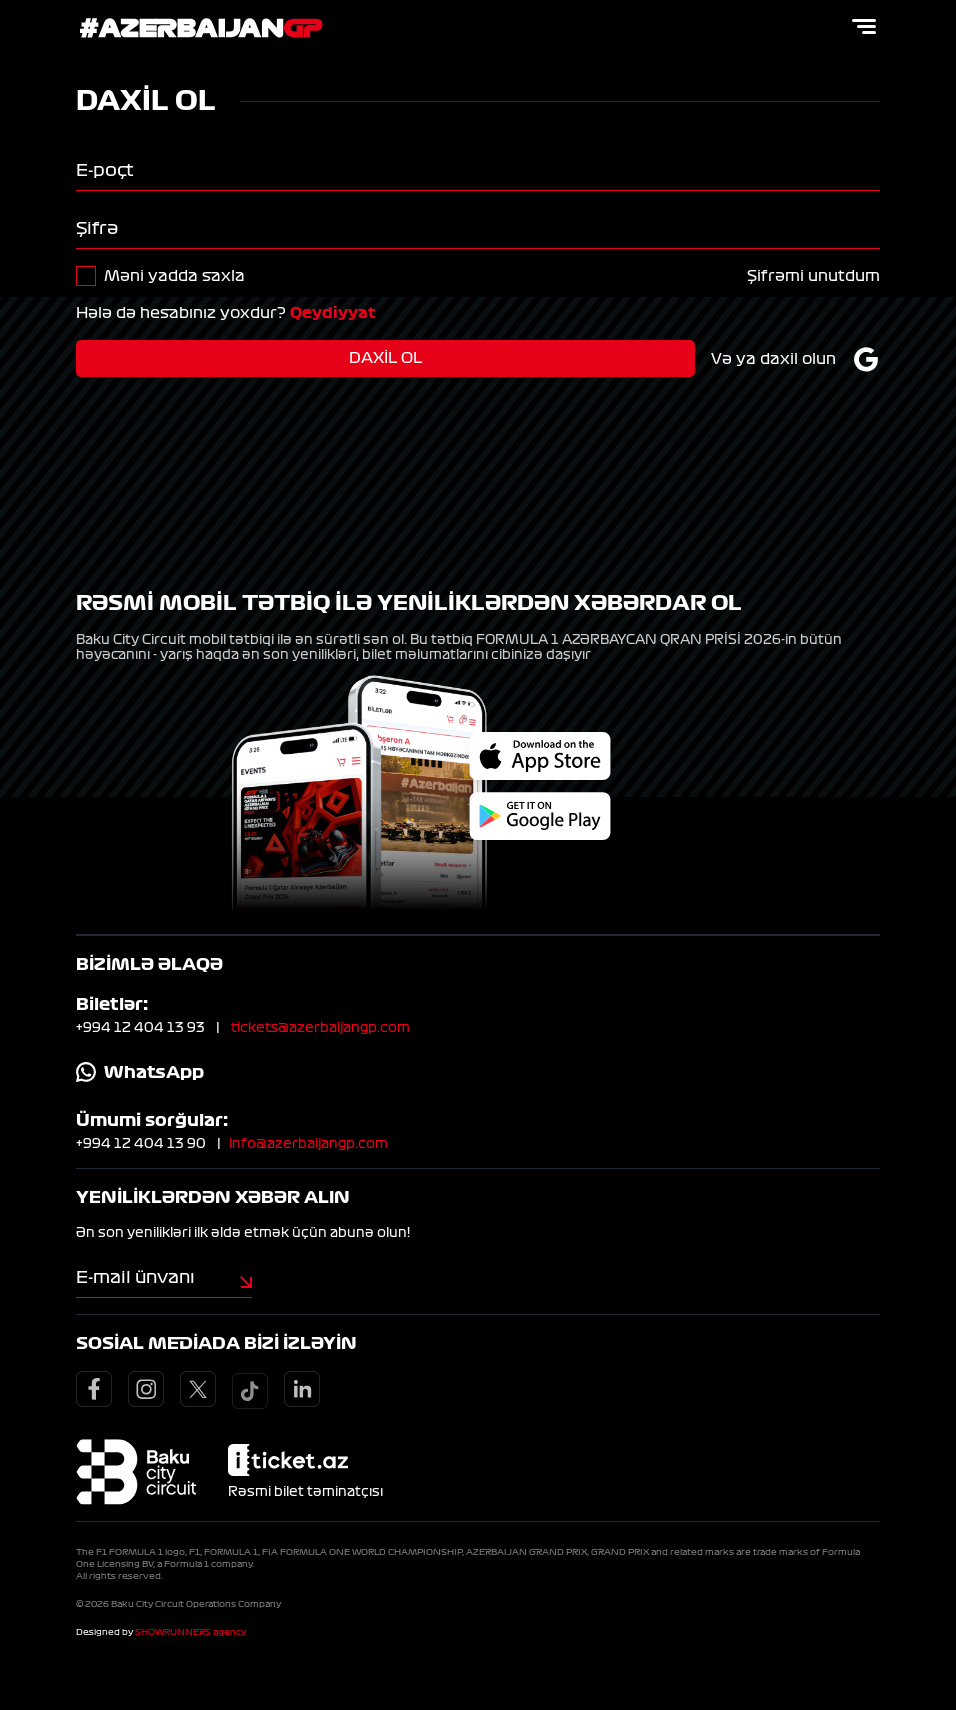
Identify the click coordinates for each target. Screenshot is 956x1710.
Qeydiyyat (333, 313)
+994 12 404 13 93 (140, 1028)
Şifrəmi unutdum (813, 276)
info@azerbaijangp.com (308, 1144)
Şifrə (97, 228)
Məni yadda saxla (174, 276)
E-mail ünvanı (135, 1277)
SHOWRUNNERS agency (190, 1632)
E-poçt (105, 170)
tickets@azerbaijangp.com (320, 1028)
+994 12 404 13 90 (141, 1144)
